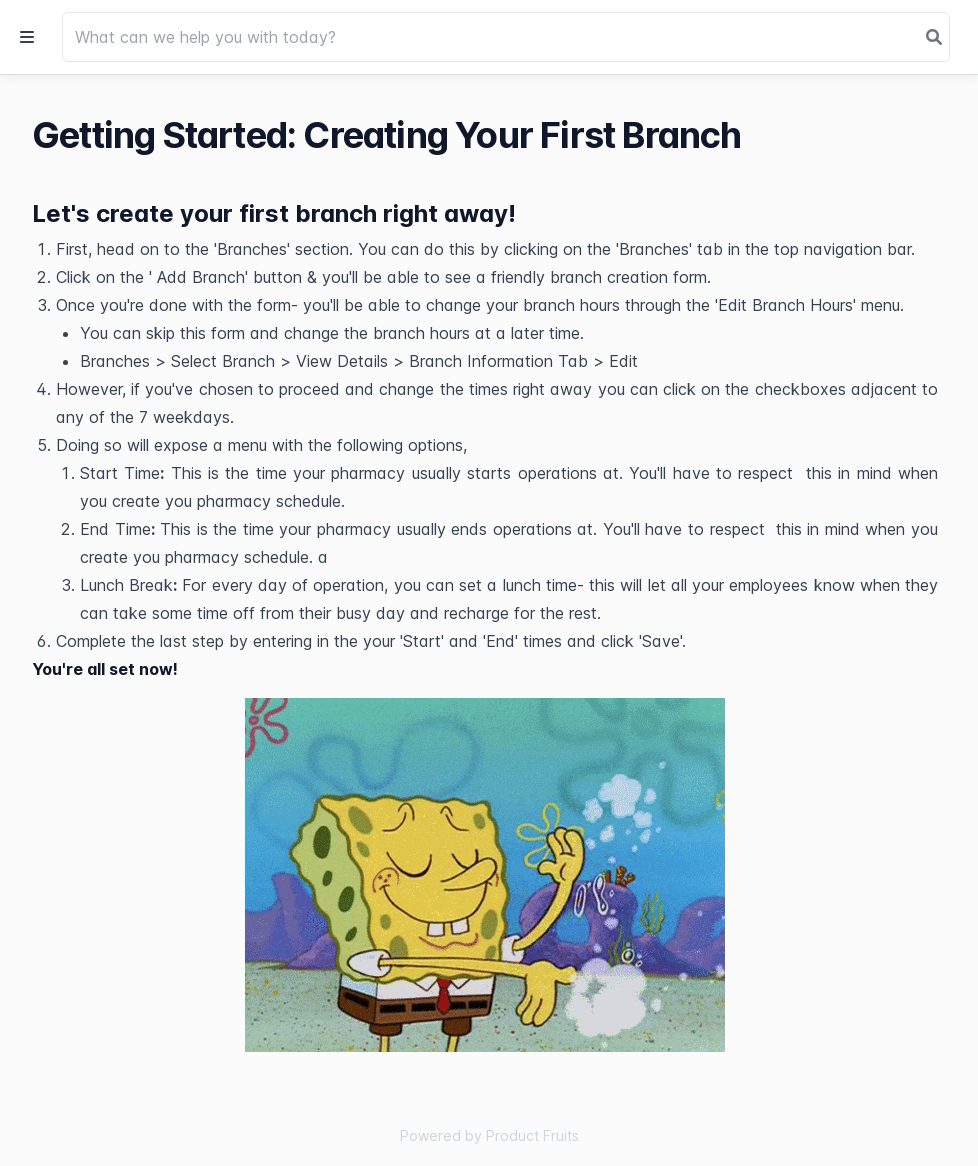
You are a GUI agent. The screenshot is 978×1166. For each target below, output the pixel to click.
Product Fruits (532, 1135)
